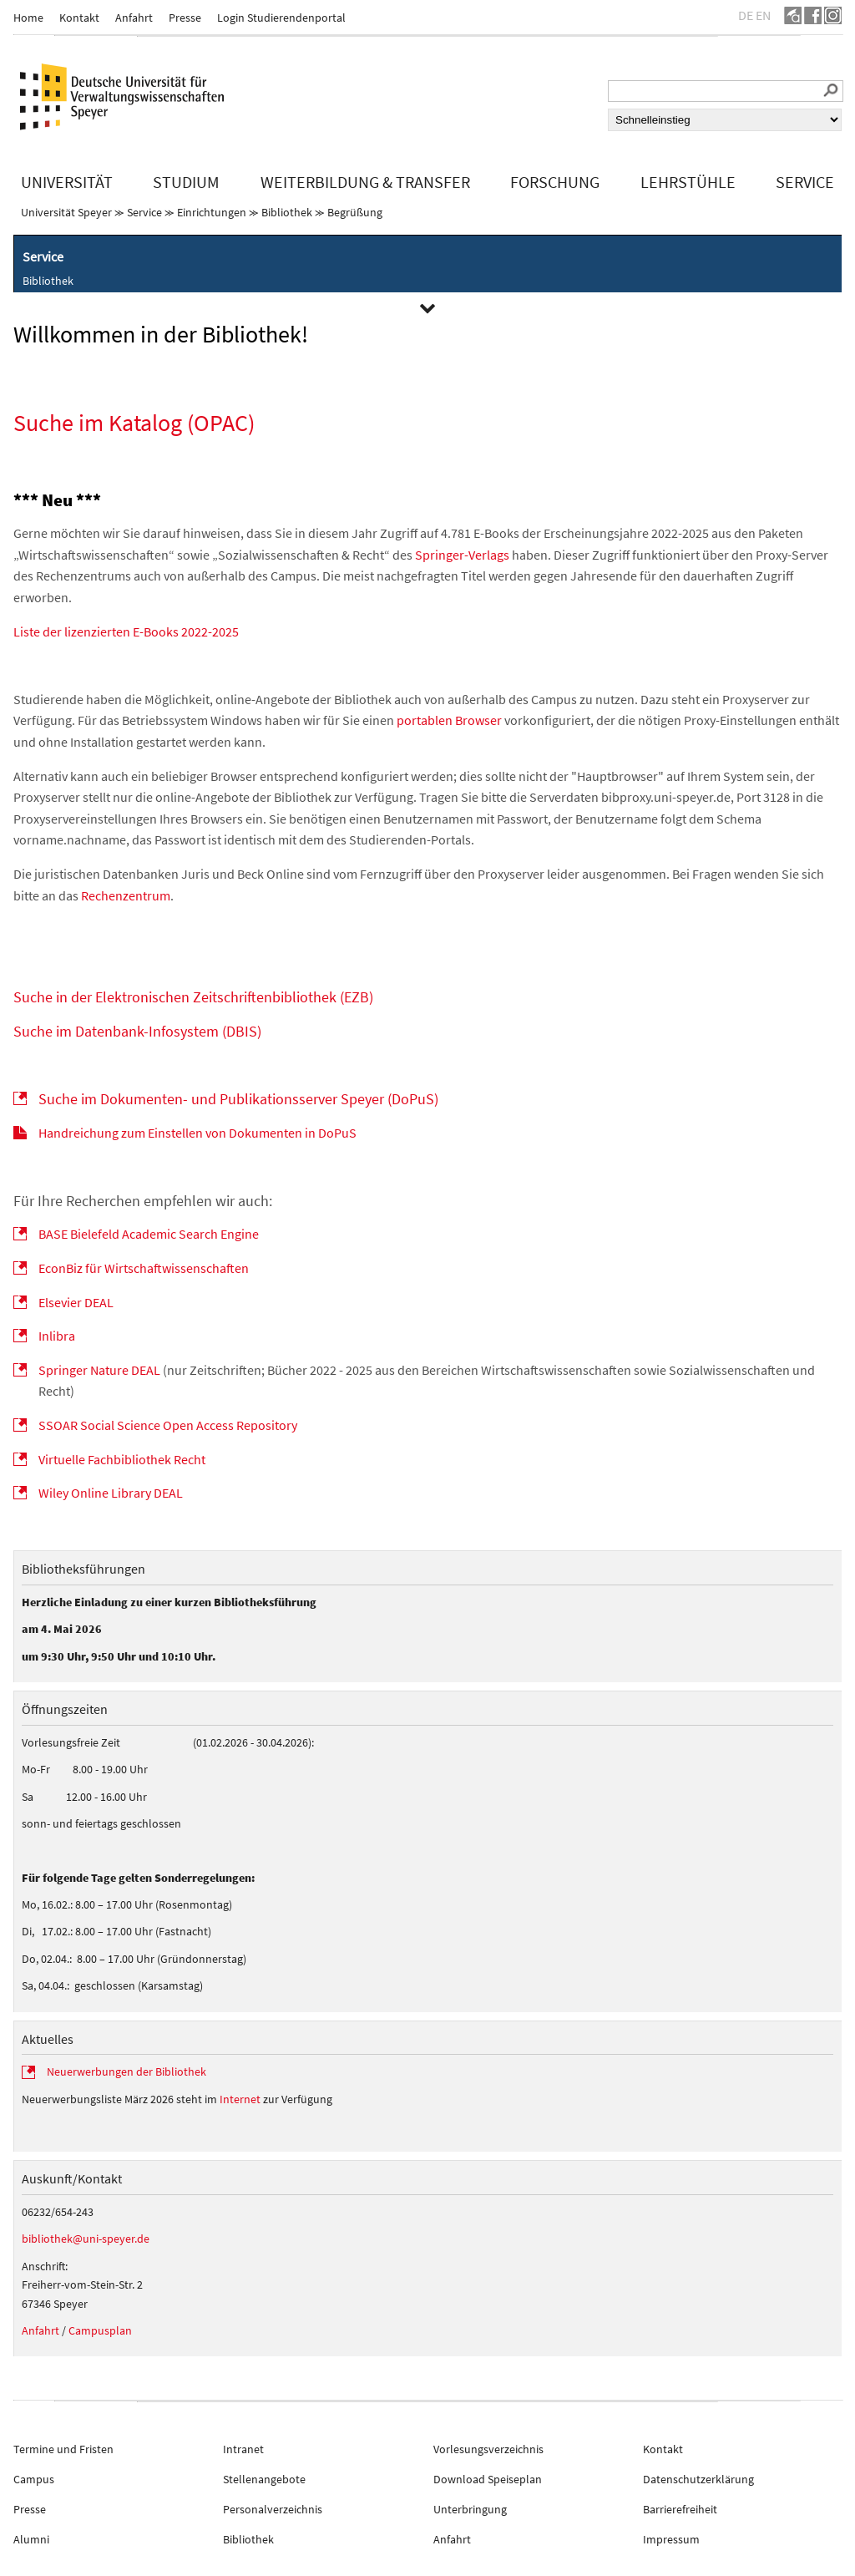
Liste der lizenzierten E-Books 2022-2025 (126, 631)
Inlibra (56, 1335)
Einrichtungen (211, 212)
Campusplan (100, 2330)
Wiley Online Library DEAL (110, 1492)
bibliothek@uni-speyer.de (85, 2238)
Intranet (243, 2449)
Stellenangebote (264, 2479)
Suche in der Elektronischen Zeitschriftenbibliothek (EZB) (193, 997)
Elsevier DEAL (76, 1302)
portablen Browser (449, 720)
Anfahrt (134, 17)
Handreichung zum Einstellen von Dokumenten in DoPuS (197, 1132)
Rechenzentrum (125, 895)
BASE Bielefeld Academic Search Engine (148, 1233)
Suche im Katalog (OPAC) (134, 423)
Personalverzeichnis (272, 2509)
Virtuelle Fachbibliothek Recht (121, 1459)
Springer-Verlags (462, 554)
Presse (185, 17)
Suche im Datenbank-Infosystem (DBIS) (137, 1031)
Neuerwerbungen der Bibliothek (126, 2071)
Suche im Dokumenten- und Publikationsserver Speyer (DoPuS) (238, 1098)
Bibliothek (286, 212)
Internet (240, 2099)
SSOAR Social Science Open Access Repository (167, 1425)
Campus (33, 2479)
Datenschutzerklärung (698, 2479)
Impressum (671, 2539)
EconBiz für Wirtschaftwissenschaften (143, 1268)
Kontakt (79, 17)
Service (144, 212)
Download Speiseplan (487, 2479)
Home (28, 17)
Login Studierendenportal (281, 17)
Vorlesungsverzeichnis (488, 2449)
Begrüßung (354, 212)
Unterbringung (470, 2509)
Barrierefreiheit (680, 2509)
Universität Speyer (66, 212)
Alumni (31, 2539)
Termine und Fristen (63, 2449)
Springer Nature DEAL (99, 1370)
